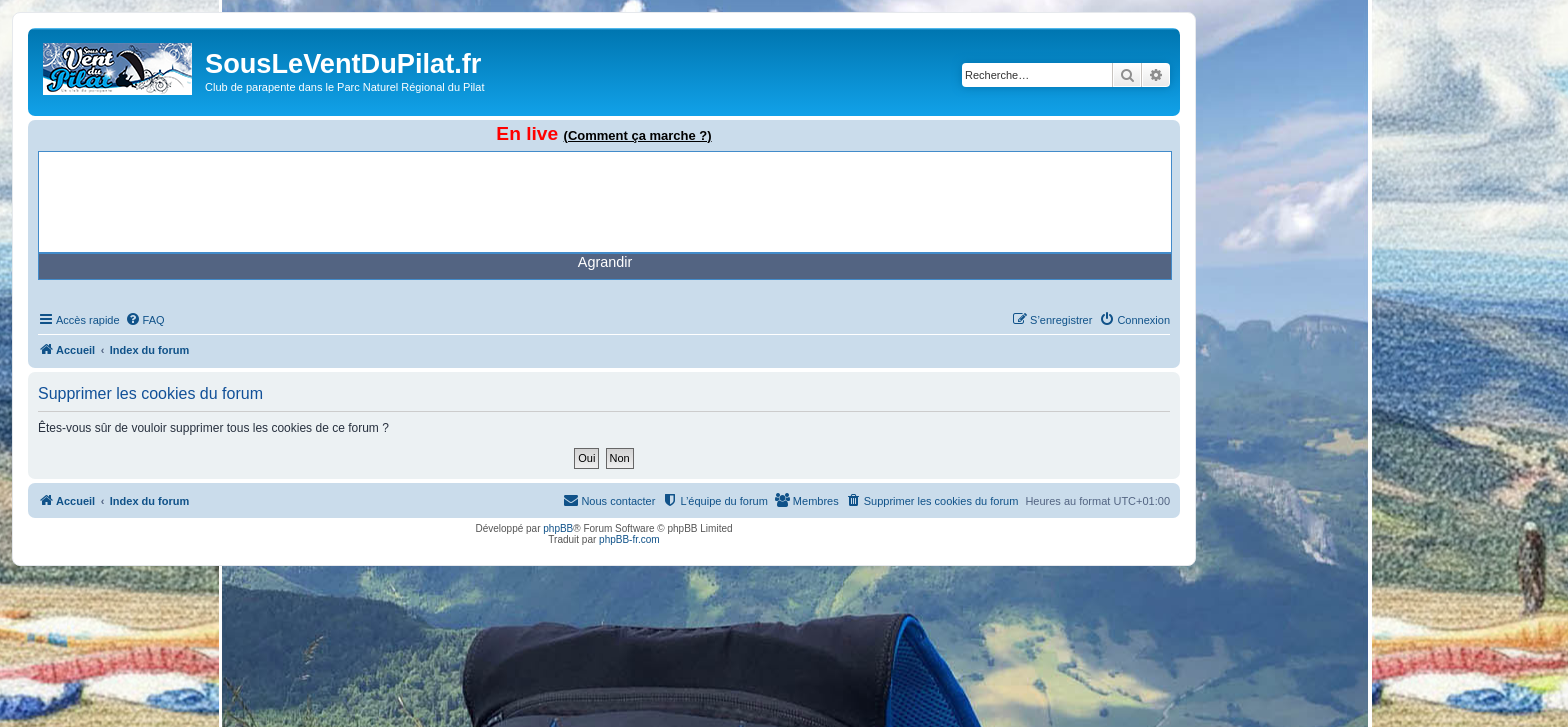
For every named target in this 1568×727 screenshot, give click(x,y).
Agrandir (605, 262)
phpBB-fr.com (629, 539)
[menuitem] (145, 320)
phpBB (558, 528)
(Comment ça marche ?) (638, 135)
